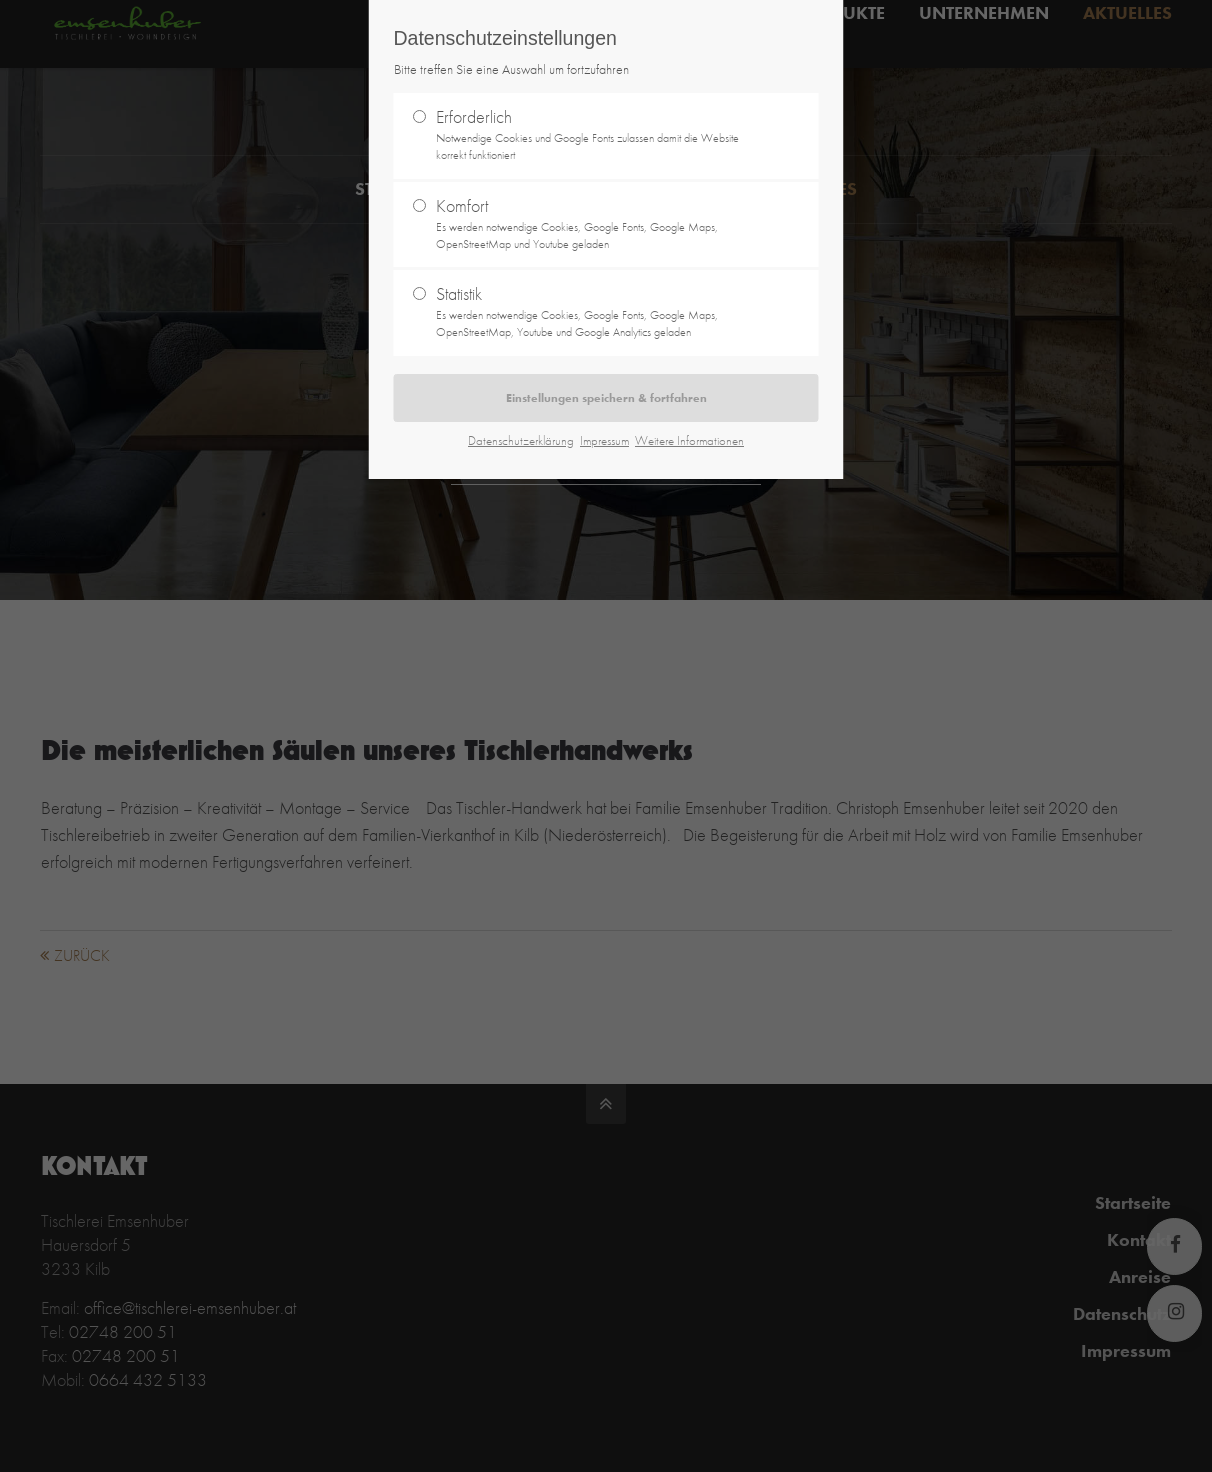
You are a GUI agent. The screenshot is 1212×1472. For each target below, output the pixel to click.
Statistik (598, 311)
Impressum (604, 440)
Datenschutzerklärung (521, 440)
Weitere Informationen (689, 440)
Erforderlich (598, 134)
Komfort (598, 223)
